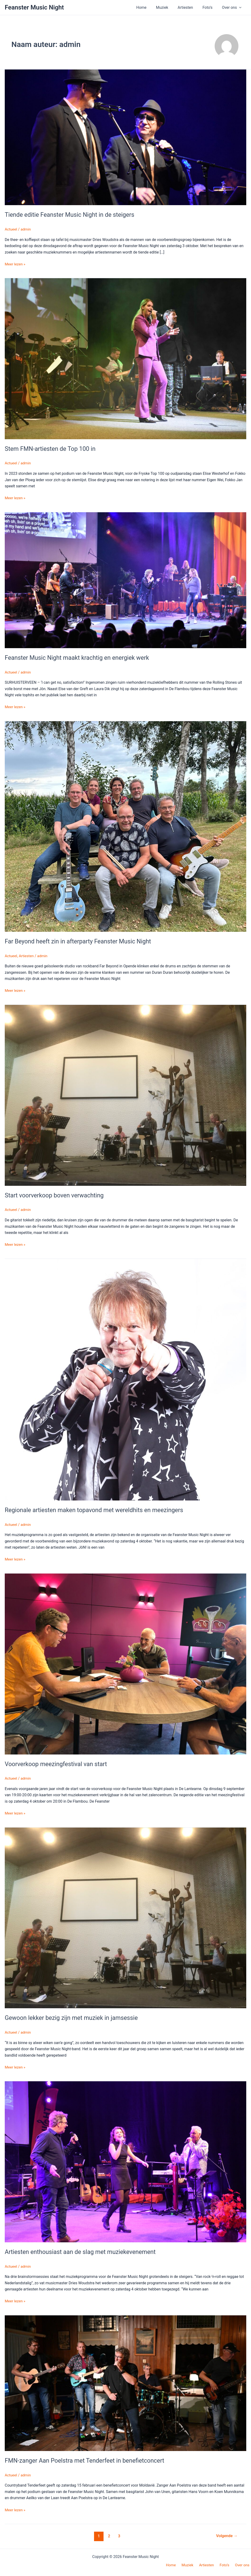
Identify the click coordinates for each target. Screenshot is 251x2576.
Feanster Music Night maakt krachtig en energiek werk (79, 657)
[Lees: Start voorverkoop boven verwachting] (125, 1094)
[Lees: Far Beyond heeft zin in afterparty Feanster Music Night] (125, 825)
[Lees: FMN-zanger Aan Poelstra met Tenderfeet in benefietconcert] (125, 2381)
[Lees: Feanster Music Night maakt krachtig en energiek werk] (125, 579)
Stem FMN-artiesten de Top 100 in (51, 448)
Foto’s (210, 7)
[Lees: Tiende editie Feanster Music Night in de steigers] (125, 137)
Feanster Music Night (34, 7)
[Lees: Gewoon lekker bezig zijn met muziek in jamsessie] (125, 1916)
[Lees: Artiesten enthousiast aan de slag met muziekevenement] (125, 2160)
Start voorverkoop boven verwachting (56, 1194)
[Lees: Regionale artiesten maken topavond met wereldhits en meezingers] (125, 1378)
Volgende (226, 2534)
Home (150, 7)
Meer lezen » (15, 264)
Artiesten (190, 7)
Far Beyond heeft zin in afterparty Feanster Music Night (80, 940)
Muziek (169, 7)
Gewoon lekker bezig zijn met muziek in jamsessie (73, 2016)
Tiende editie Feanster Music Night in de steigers (71, 214)
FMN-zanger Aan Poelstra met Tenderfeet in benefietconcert (87, 2459)
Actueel (11, 229)
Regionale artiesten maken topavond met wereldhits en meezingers (97, 1509)
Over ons (232, 8)
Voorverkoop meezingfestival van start (57, 1763)
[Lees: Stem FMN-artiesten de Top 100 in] (125, 358)
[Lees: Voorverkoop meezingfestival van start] (125, 1663)
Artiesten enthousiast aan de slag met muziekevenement (82, 2250)
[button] (240, 8)
